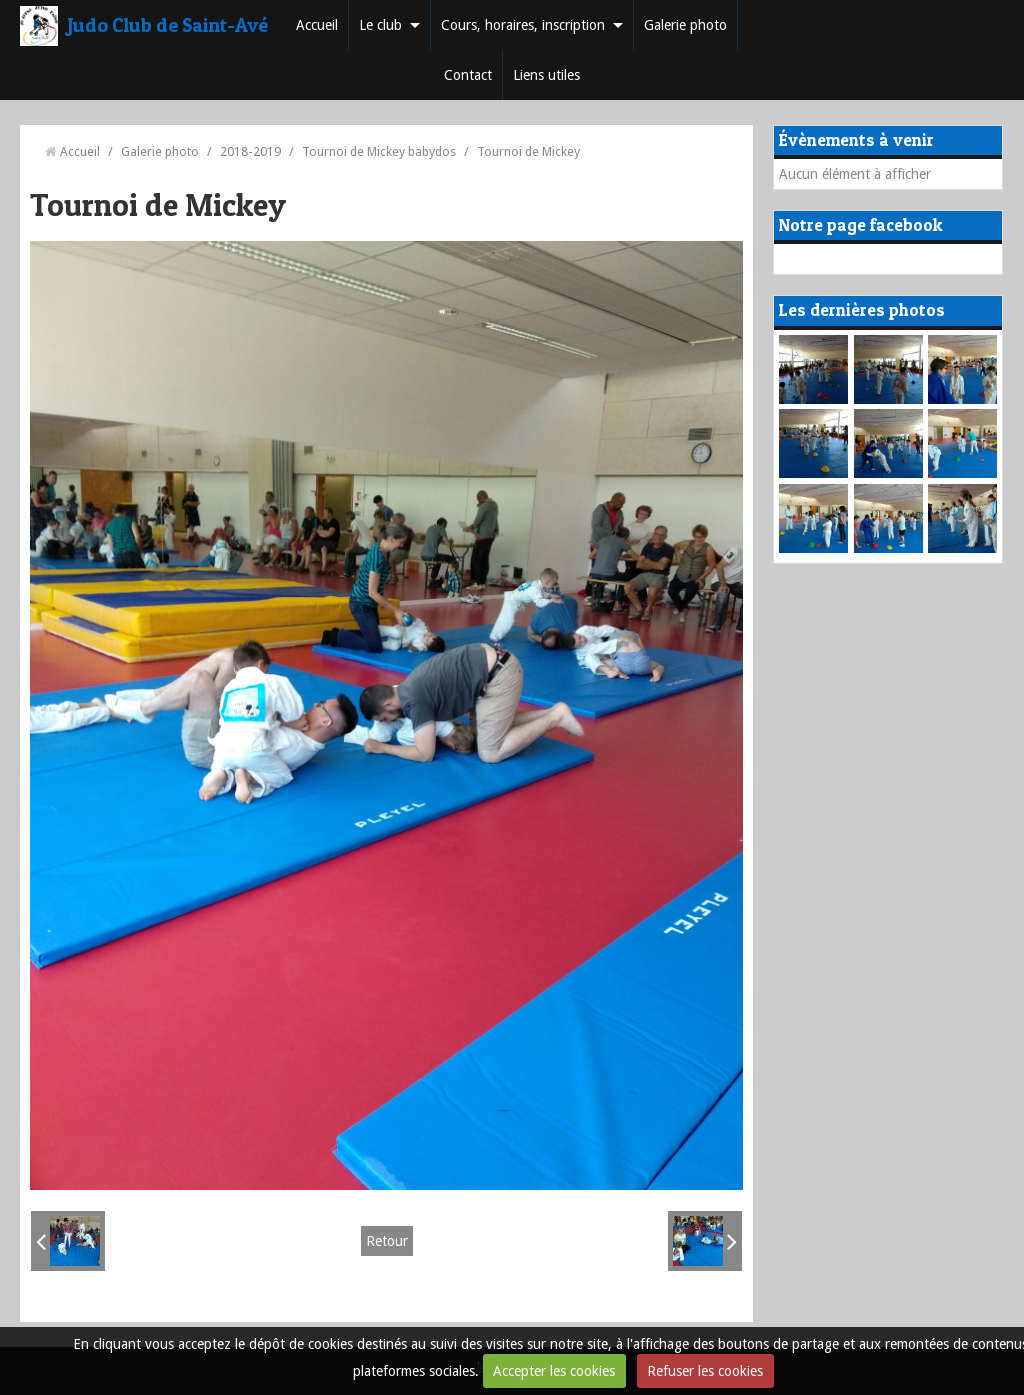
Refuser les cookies (705, 1371)
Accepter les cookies (554, 1371)
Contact (468, 75)
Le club (380, 25)
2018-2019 (250, 151)
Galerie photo (685, 25)
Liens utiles (546, 75)
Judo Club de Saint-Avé (168, 25)
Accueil (317, 25)
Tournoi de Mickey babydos (379, 151)
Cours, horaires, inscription (523, 25)
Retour (387, 1241)
